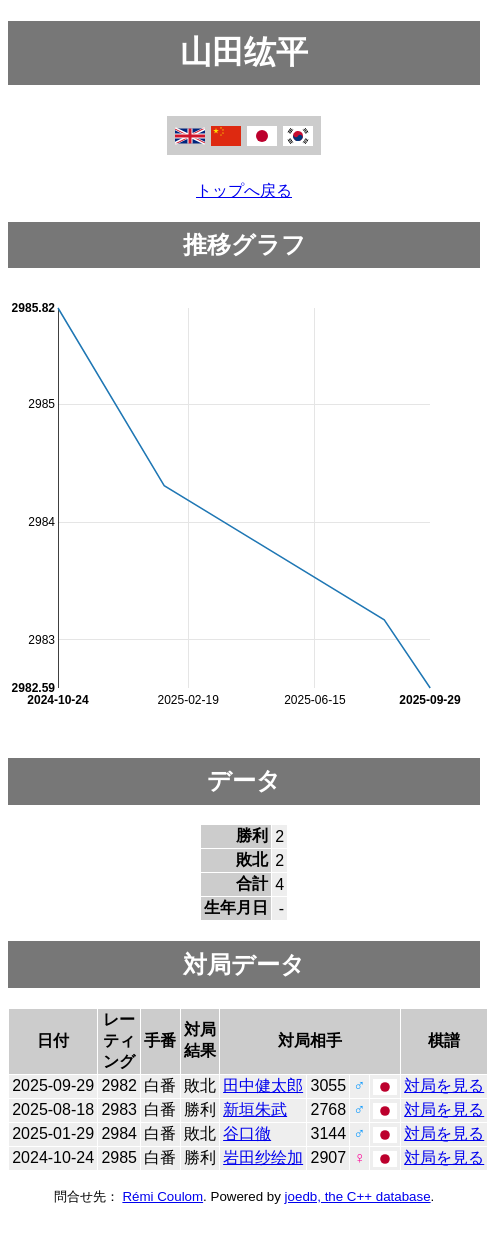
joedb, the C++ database (358, 1196)
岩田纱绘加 (263, 1157)
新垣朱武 (255, 1109)
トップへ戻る (244, 190)
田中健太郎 (263, 1085)
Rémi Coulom (162, 1196)
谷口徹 (247, 1133)
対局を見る (444, 1085)
